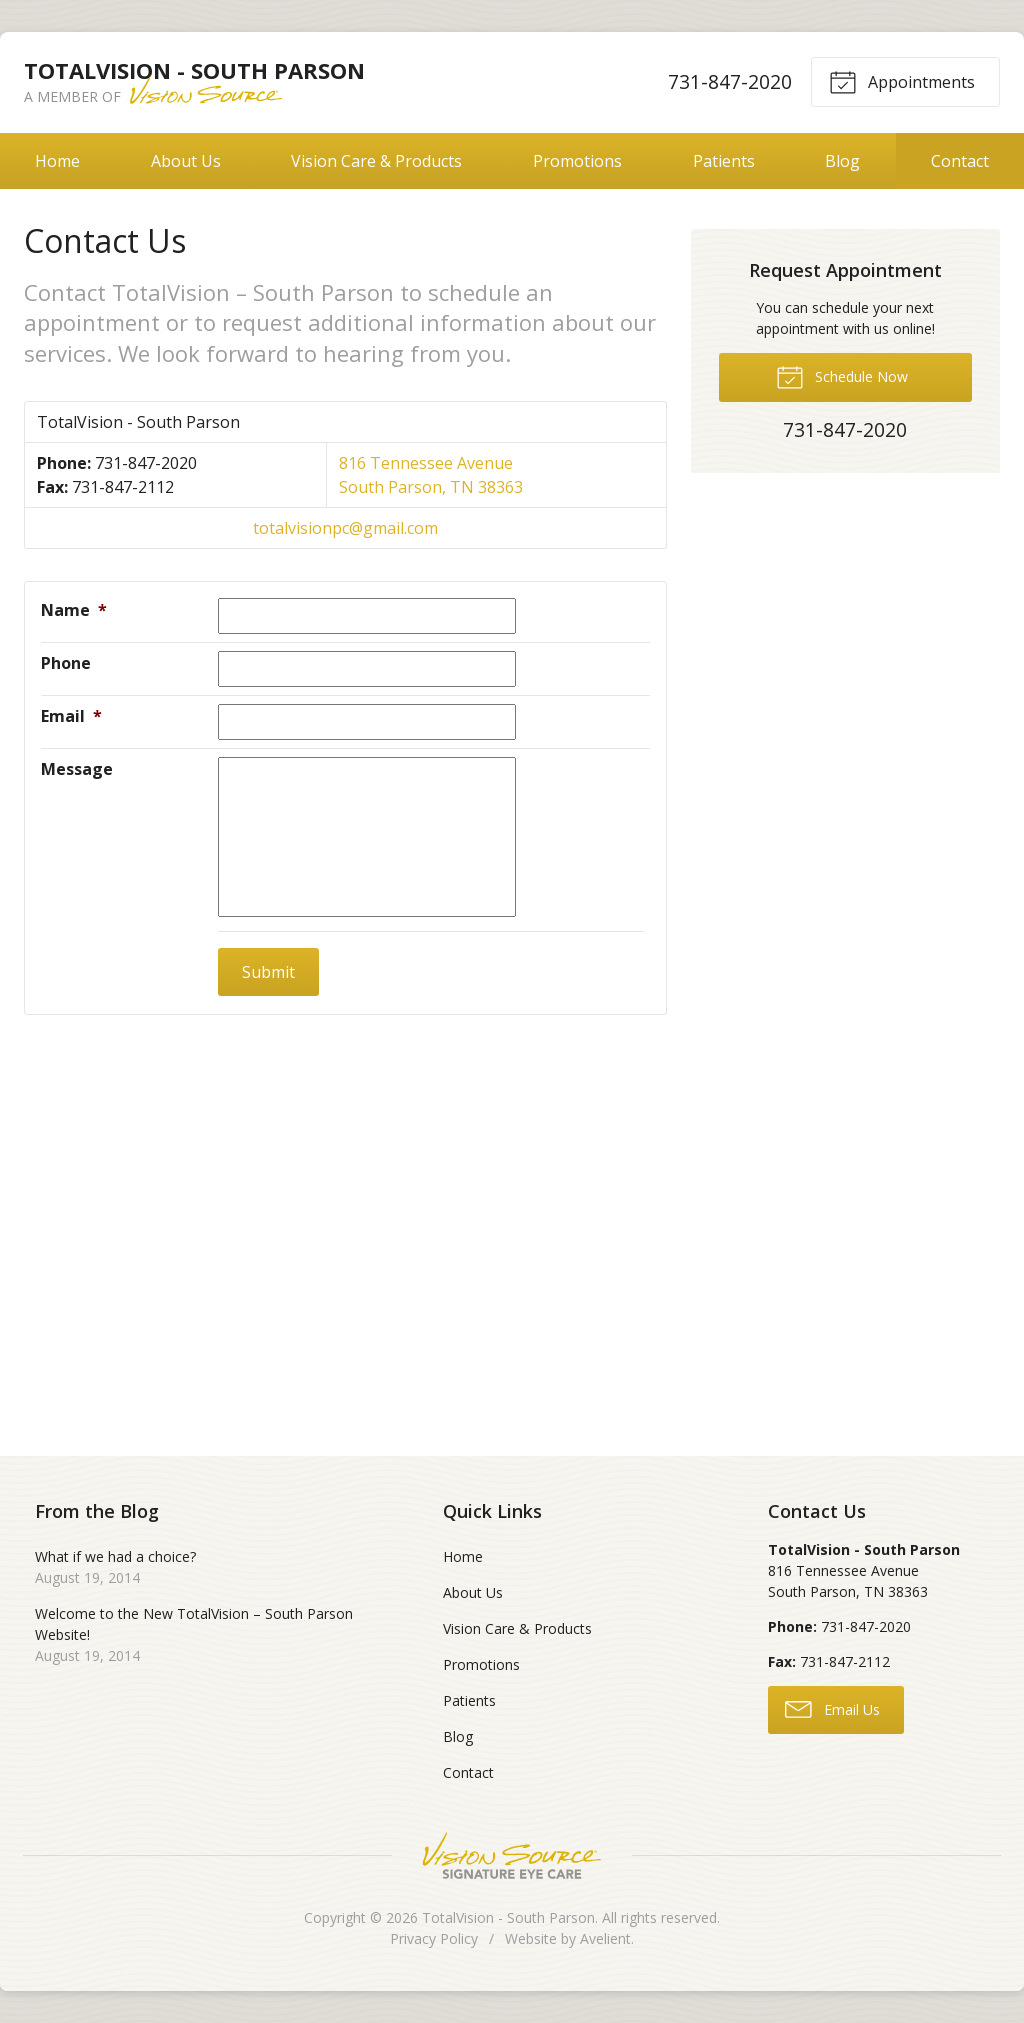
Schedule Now (842, 376)
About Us (186, 161)
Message (77, 769)
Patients (724, 161)
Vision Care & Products (376, 161)
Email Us (832, 1708)
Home (57, 161)
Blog (842, 161)
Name (74, 610)
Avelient (605, 1938)
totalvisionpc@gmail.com (345, 528)
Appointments (902, 81)
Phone (66, 663)
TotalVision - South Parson (508, 1917)
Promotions (577, 161)
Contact (468, 1772)
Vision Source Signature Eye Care (512, 1855)
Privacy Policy (434, 1938)
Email (71, 716)
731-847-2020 (730, 81)
